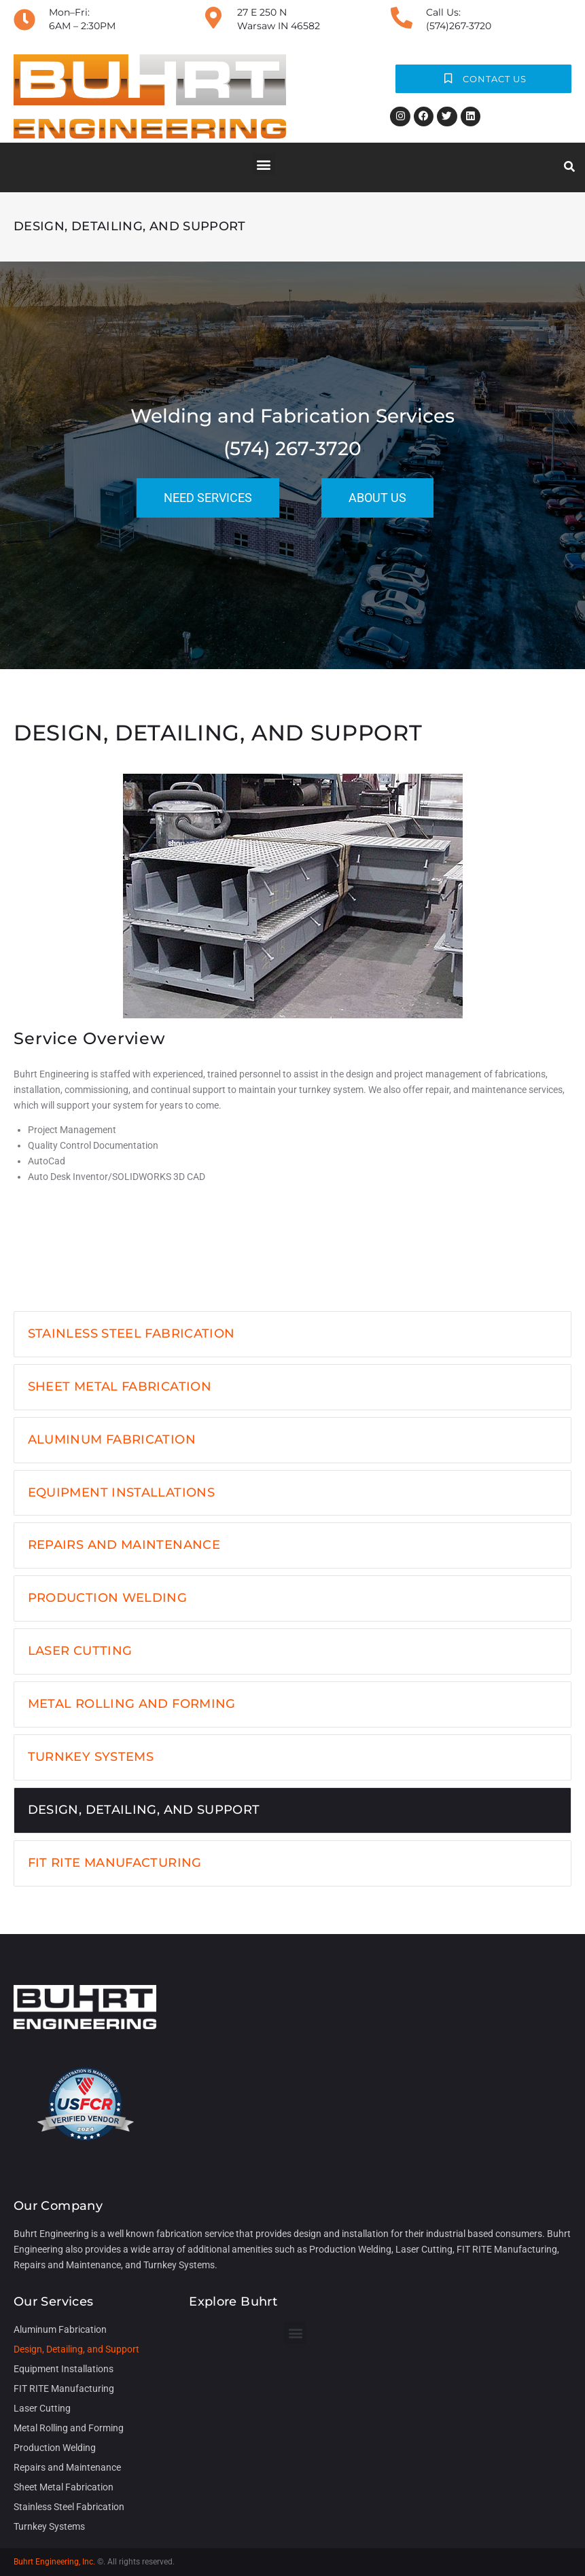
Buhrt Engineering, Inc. (54, 2561)
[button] (264, 164)
